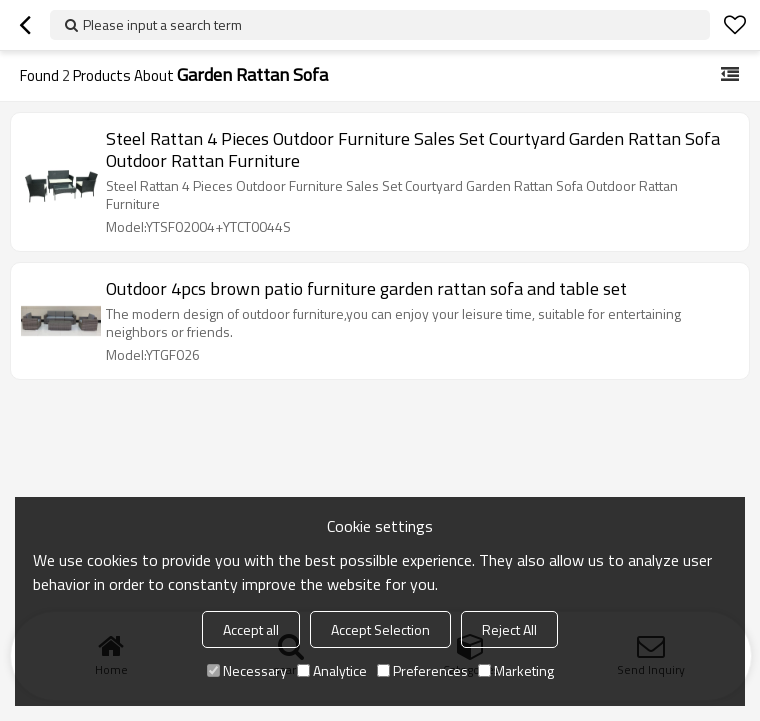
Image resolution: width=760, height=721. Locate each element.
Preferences (422, 670)
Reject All (509, 629)
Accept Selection (380, 629)
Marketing (516, 670)
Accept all (251, 629)
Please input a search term (162, 24)
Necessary (247, 670)
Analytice (332, 670)
